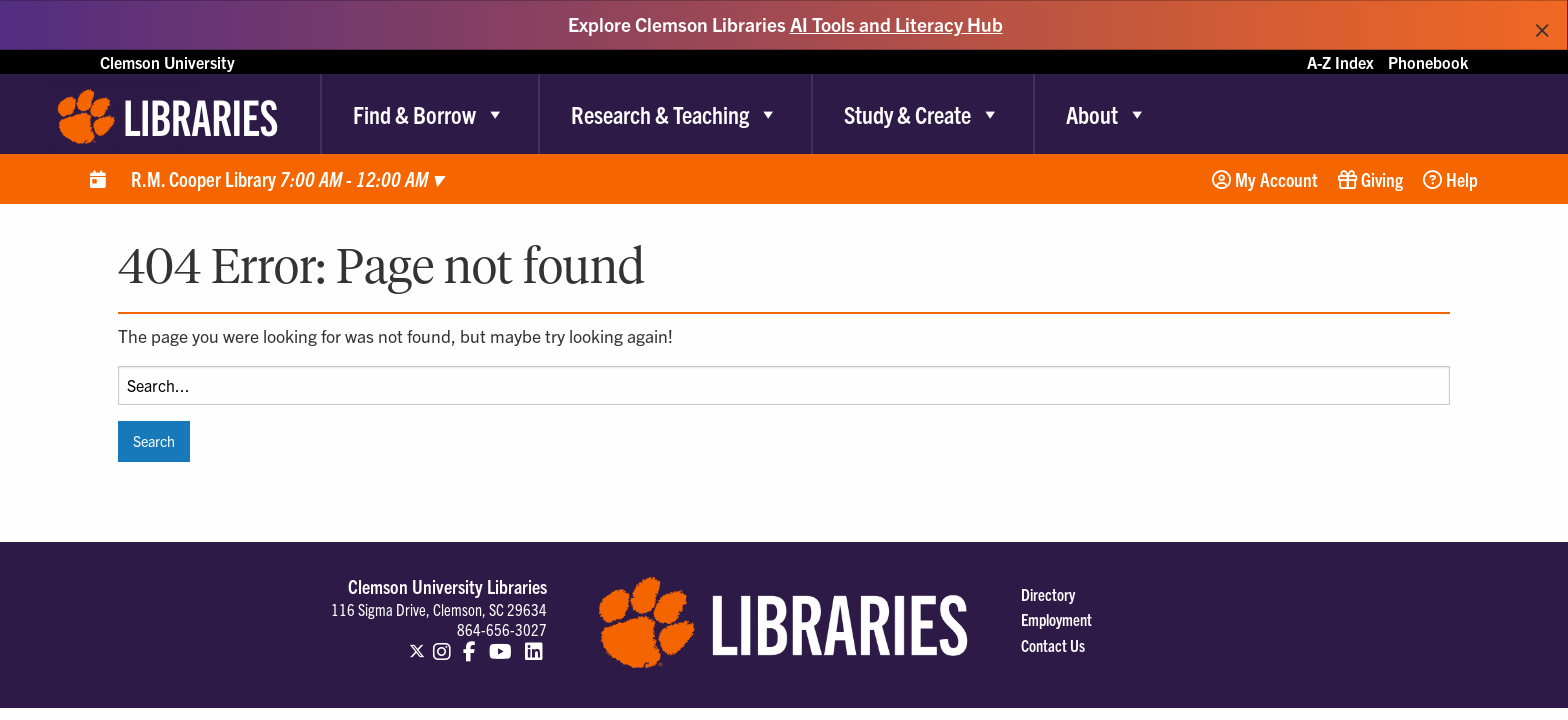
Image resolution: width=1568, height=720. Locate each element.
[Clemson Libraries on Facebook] (470, 642)
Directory (1048, 594)
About (1107, 114)
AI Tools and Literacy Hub (896, 24)
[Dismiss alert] (1542, 25)
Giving (1370, 179)
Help (1450, 179)
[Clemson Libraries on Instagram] (442, 642)
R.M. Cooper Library (286, 178)
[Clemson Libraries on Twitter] (417, 642)
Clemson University (167, 62)
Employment (1056, 619)
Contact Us (1053, 645)
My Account (1265, 179)
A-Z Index (1340, 62)
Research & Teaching (675, 114)
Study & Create (922, 114)
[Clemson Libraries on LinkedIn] (534, 642)
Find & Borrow (429, 114)
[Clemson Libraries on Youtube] (500, 642)
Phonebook (1428, 62)
